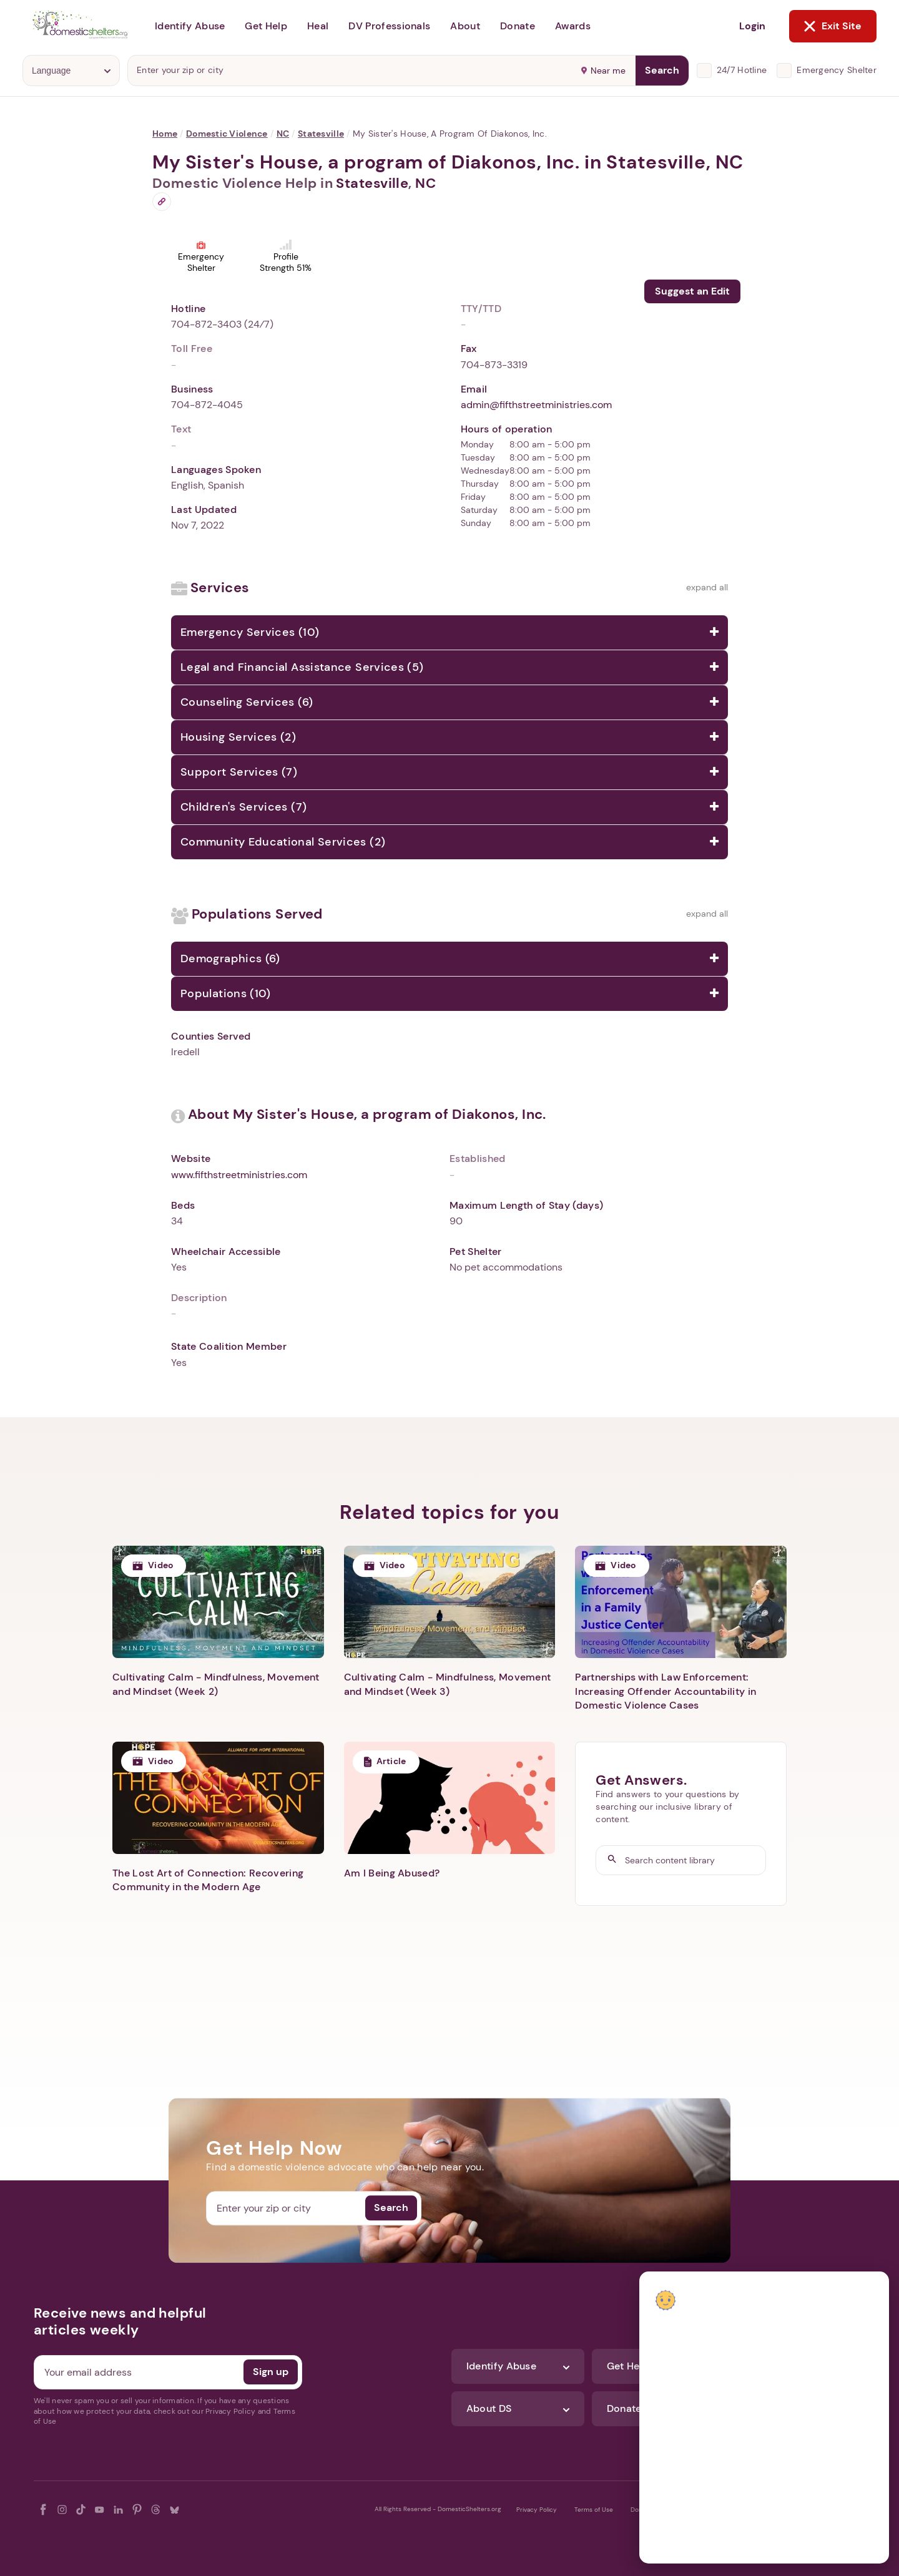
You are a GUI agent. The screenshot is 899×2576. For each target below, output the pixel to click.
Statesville (321, 133)
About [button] (465, 25)
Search (662, 70)
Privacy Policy (536, 2509)
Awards (573, 25)
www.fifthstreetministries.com (239, 1174)
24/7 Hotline (742, 70)
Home (164, 133)
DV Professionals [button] (389, 25)
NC (283, 133)
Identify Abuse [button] (190, 25)
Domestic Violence (227, 133)
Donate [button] (517, 25)
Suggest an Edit (692, 291)
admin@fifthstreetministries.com (536, 404)
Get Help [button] (266, 25)
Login (752, 25)
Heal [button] (317, 25)
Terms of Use (593, 2509)
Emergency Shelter (837, 70)
